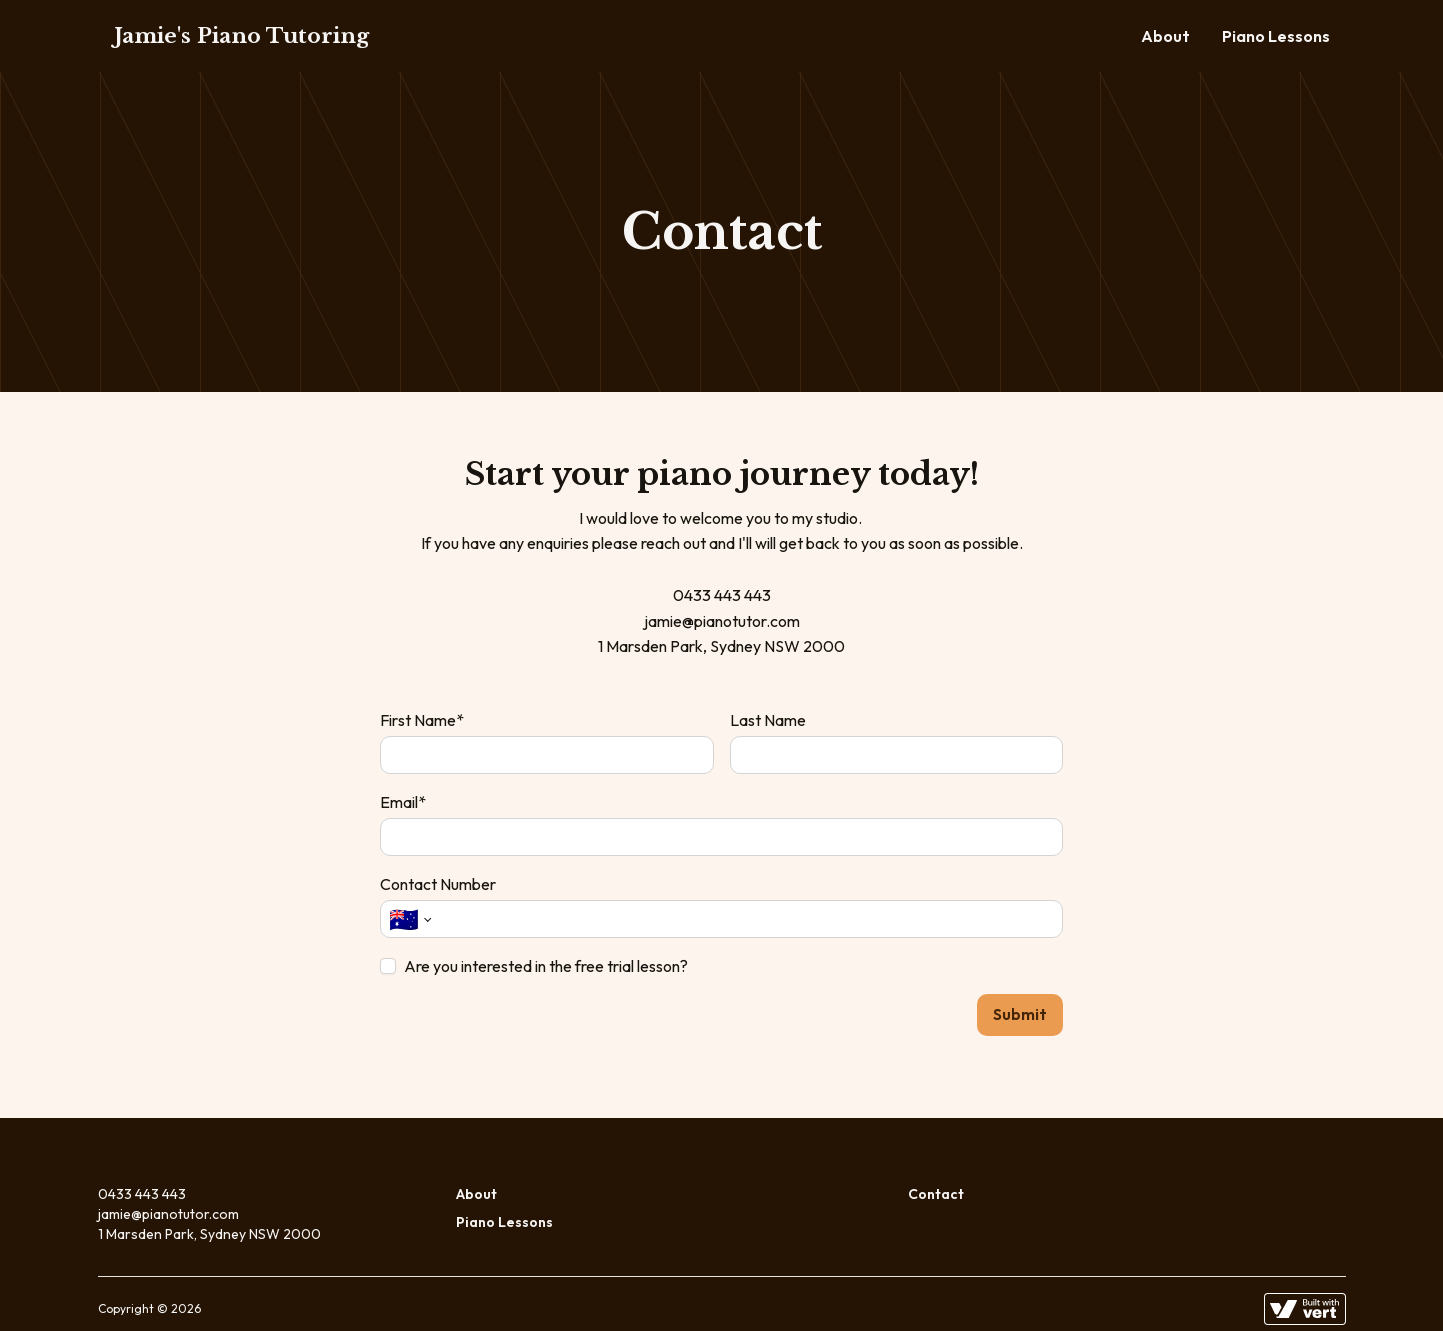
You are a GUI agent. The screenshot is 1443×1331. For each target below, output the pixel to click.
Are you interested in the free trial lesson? (546, 966)
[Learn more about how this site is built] (1305, 1291)
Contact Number (438, 884)
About (1165, 36)
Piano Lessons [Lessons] (1276, 36)
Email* (403, 802)
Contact (936, 1176)
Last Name (768, 720)
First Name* (422, 720)
